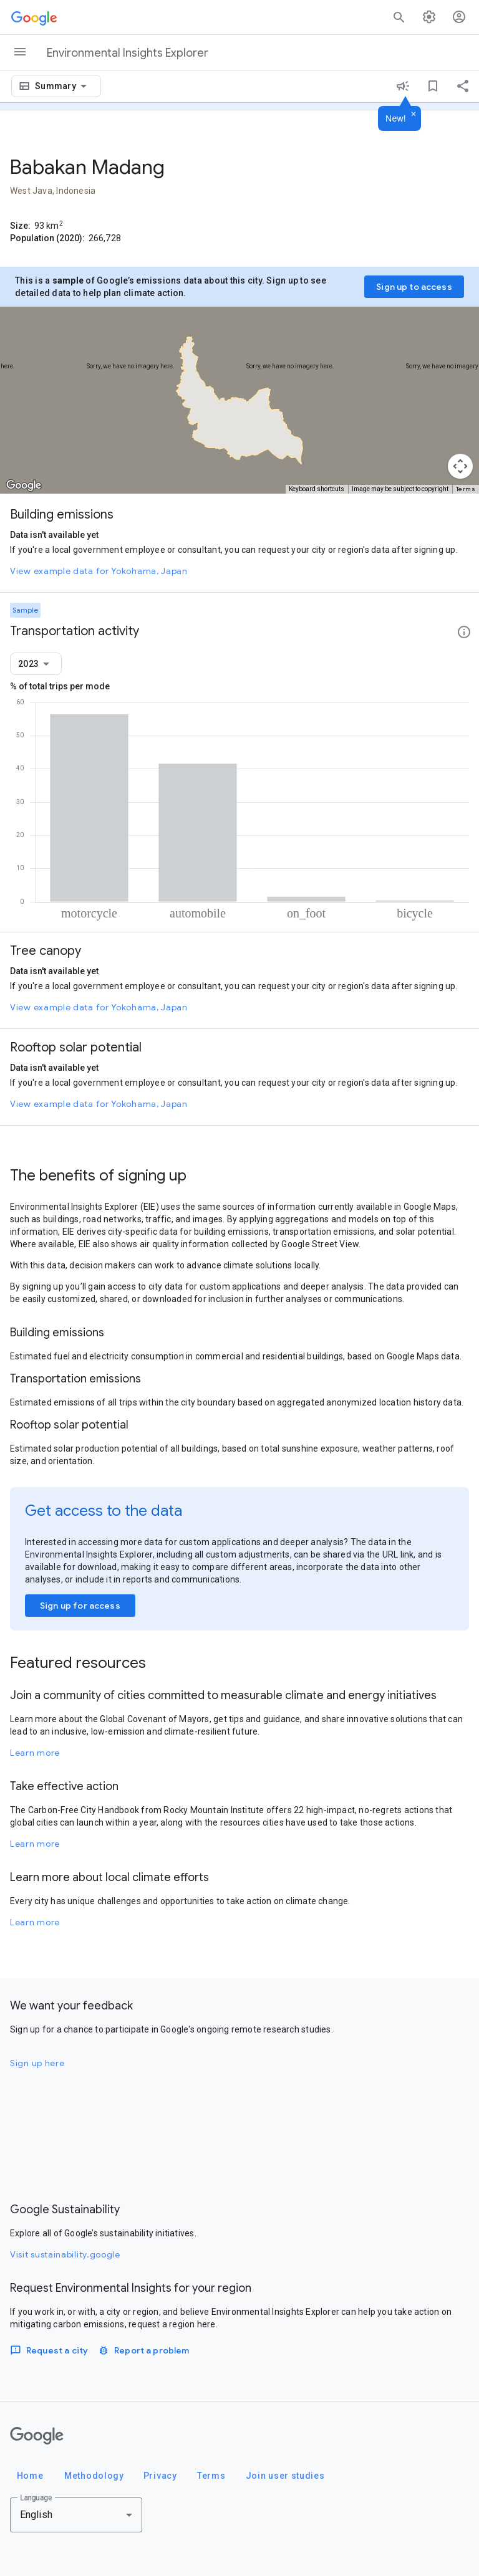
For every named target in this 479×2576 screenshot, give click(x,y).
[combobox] (63, 86)
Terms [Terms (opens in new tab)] (466, 489)
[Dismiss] (413, 114)
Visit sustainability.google (65, 2254)
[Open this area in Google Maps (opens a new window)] (23, 485)
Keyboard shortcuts (316, 489)
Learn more (35, 1752)
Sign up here (37, 2063)
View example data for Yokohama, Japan (99, 571)
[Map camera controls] (460, 466)
